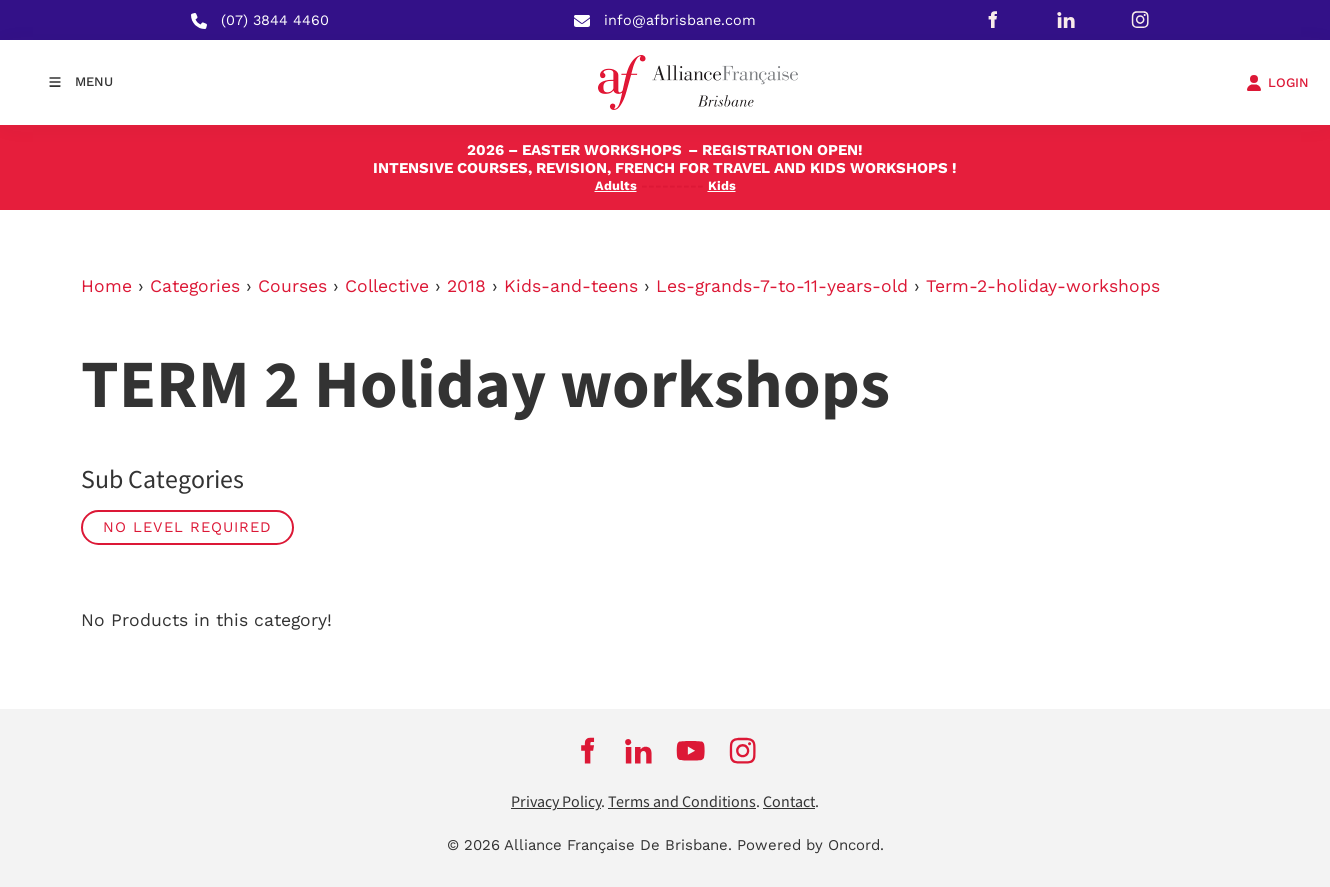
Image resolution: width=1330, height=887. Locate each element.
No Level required (187, 527)
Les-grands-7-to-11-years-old (782, 286)
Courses (292, 286)
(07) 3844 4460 (275, 20)
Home (106, 286)
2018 (466, 286)
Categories (195, 286)
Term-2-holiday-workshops (1043, 286)
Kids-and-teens (571, 286)
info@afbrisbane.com (680, 20)
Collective (387, 286)
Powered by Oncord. (810, 845)
